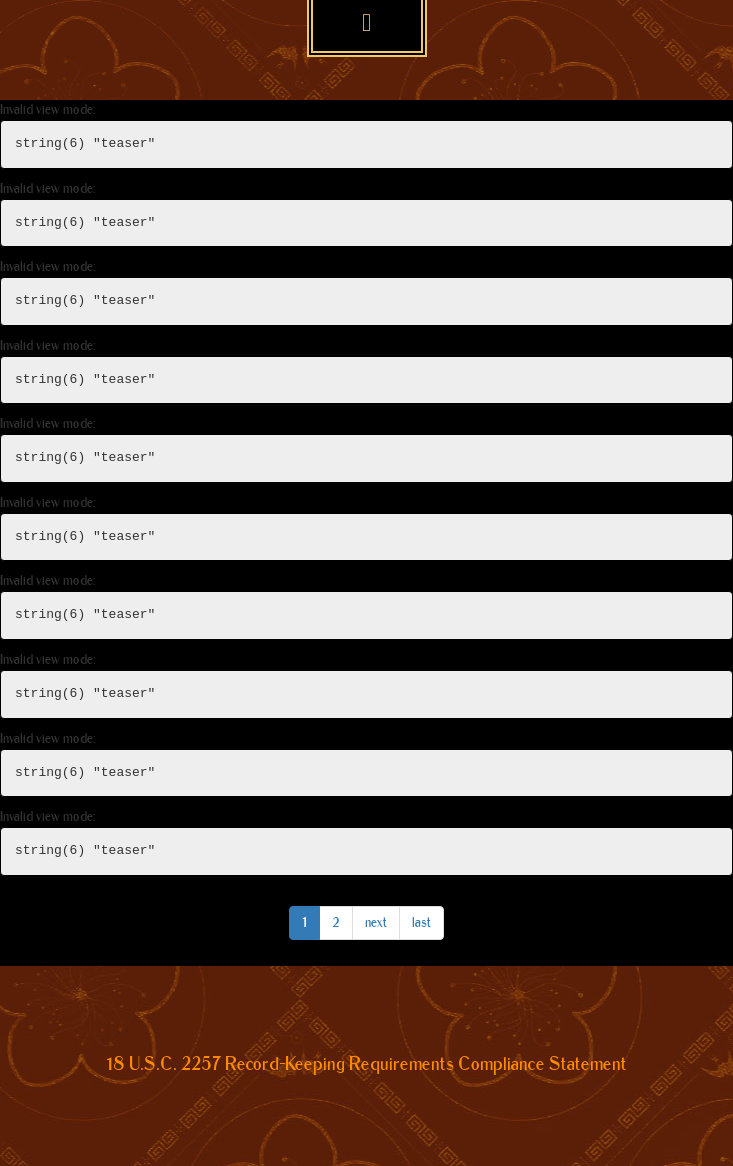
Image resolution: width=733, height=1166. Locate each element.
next (376, 922)
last (421, 922)
